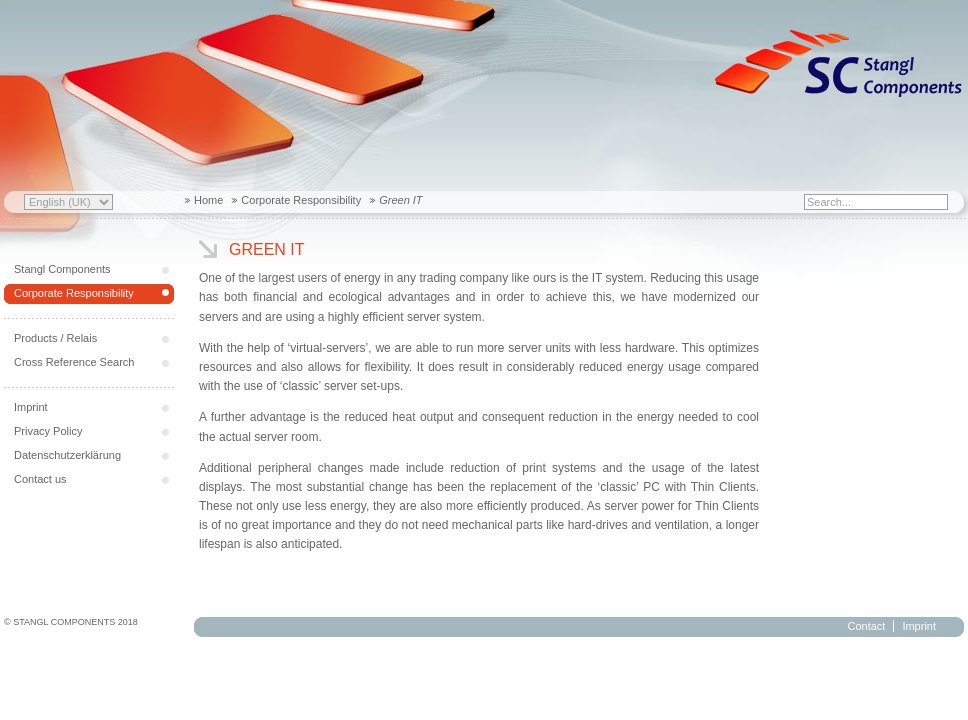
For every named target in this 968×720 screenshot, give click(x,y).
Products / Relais (55, 338)
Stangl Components (62, 269)
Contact (866, 626)
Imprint (31, 407)
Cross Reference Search (74, 362)
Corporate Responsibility (301, 200)
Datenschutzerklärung (67, 455)
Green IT (267, 249)
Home (208, 200)
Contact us (40, 479)
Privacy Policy (48, 431)
